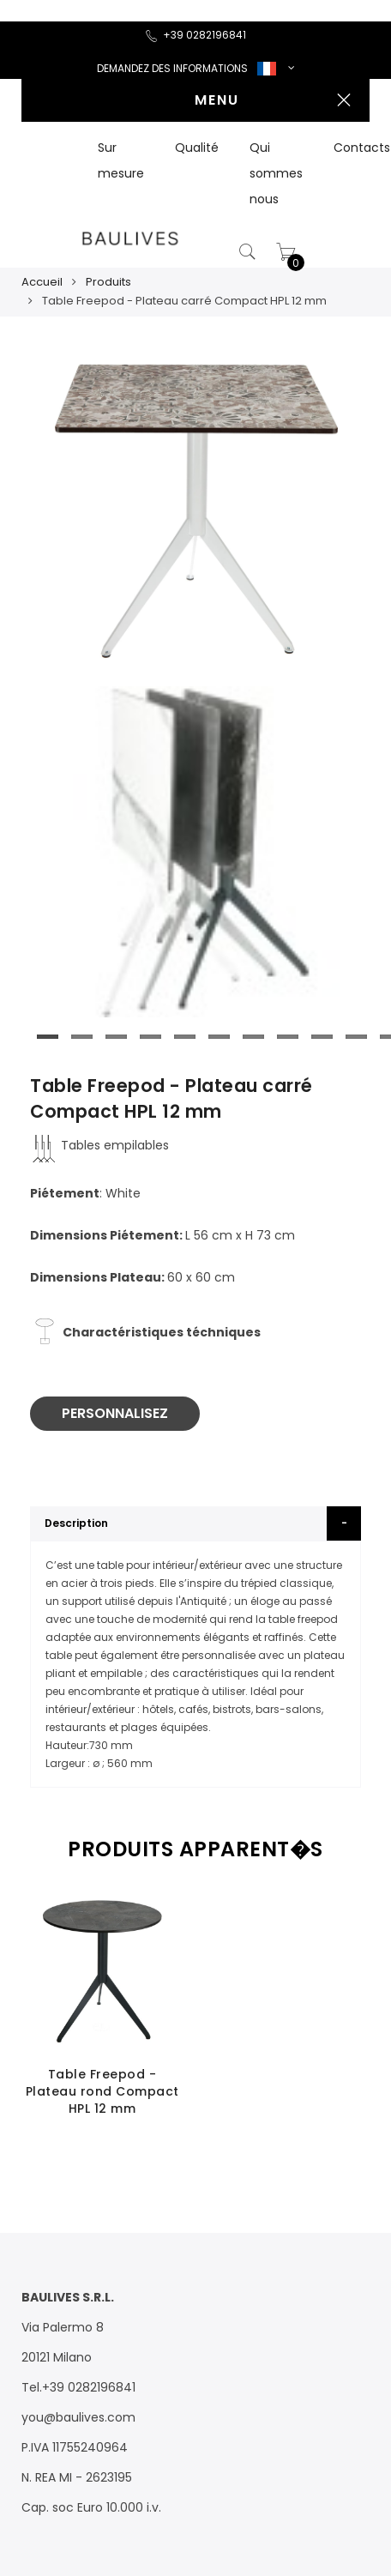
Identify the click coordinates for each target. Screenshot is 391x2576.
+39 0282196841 (195, 34)
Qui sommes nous (276, 173)
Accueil (42, 282)
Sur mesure (121, 160)
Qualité (197, 147)
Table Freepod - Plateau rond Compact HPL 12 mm (102, 2091)
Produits (108, 282)
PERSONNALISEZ (115, 1413)
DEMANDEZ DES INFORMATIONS (172, 68)
